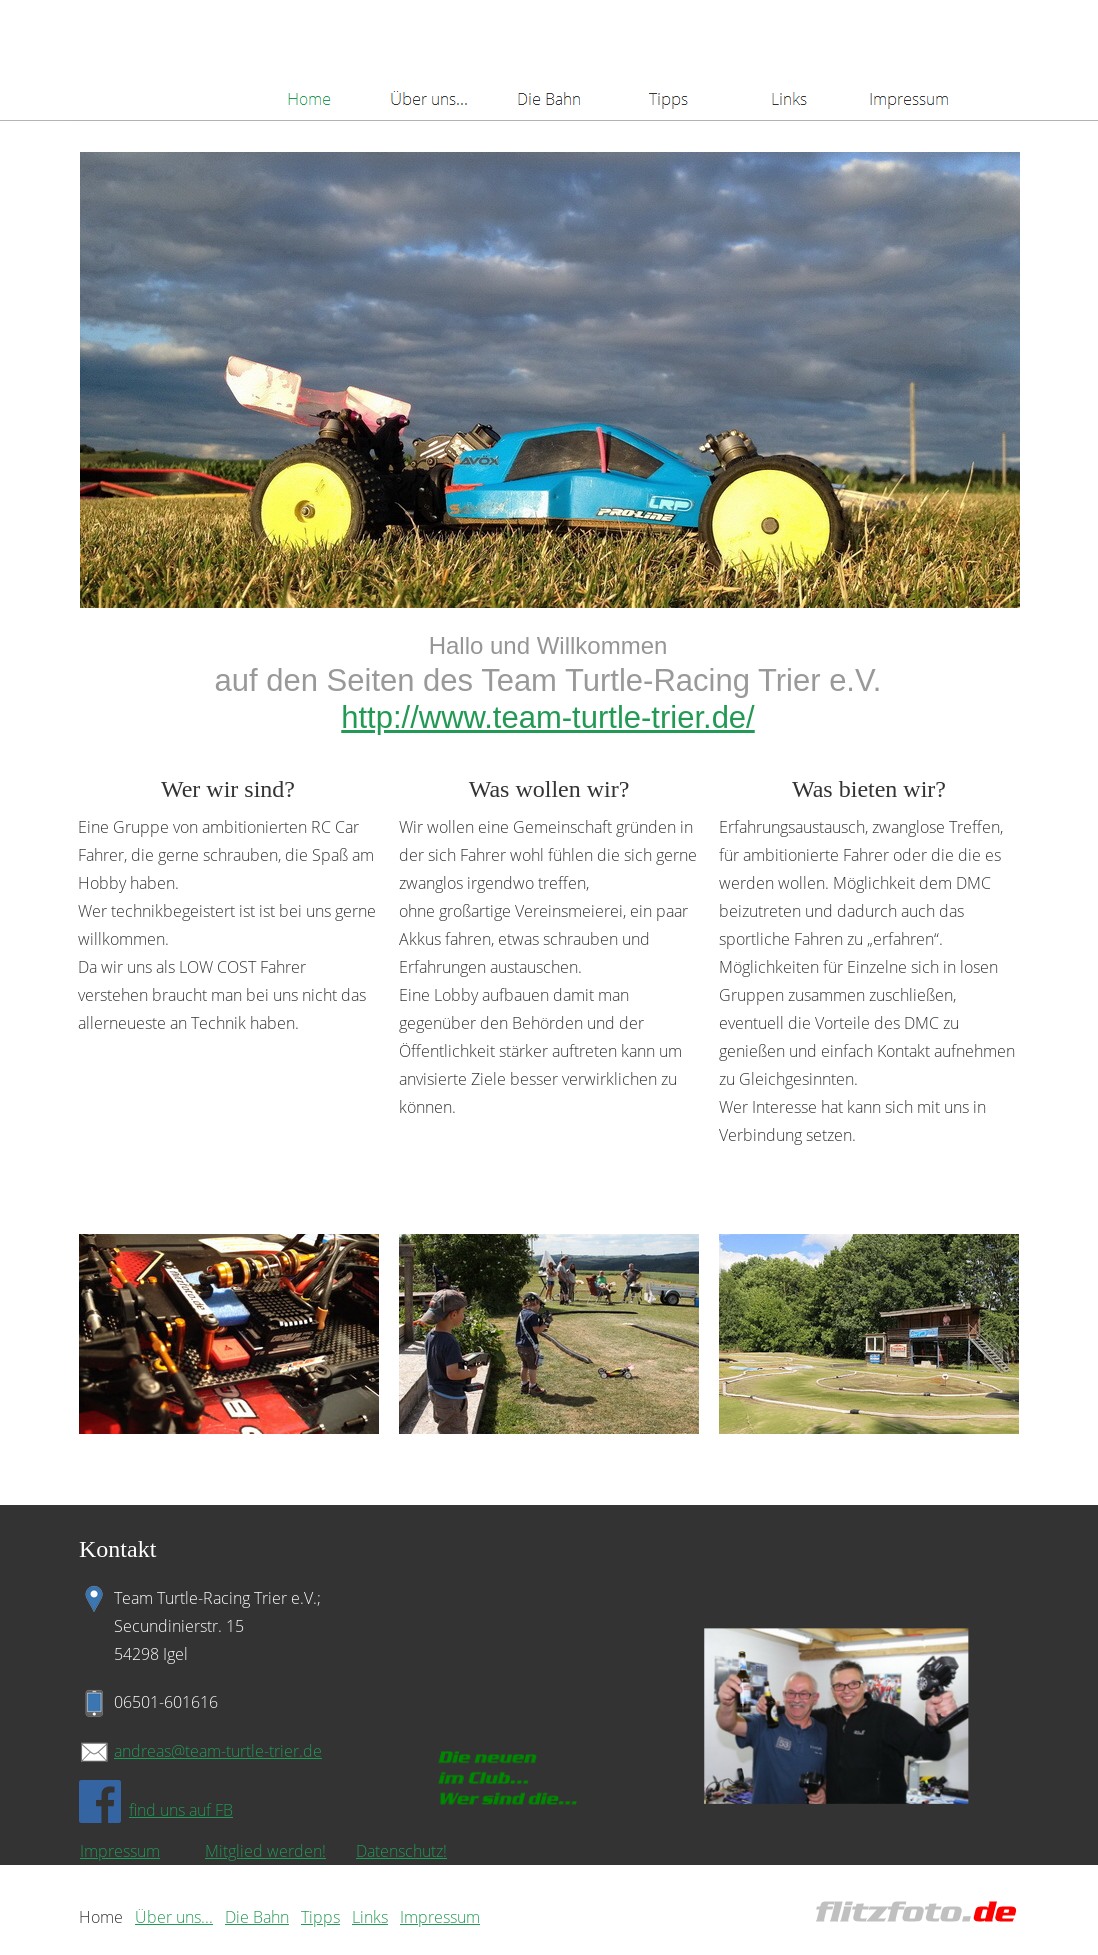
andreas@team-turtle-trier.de (218, 1751)
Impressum (120, 1851)
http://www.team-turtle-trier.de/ (547, 717)
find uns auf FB (181, 1810)
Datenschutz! (401, 1851)
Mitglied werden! (265, 1851)
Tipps (320, 1917)
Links (370, 1917)
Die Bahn (257, 1917)
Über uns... (174, 1917)
